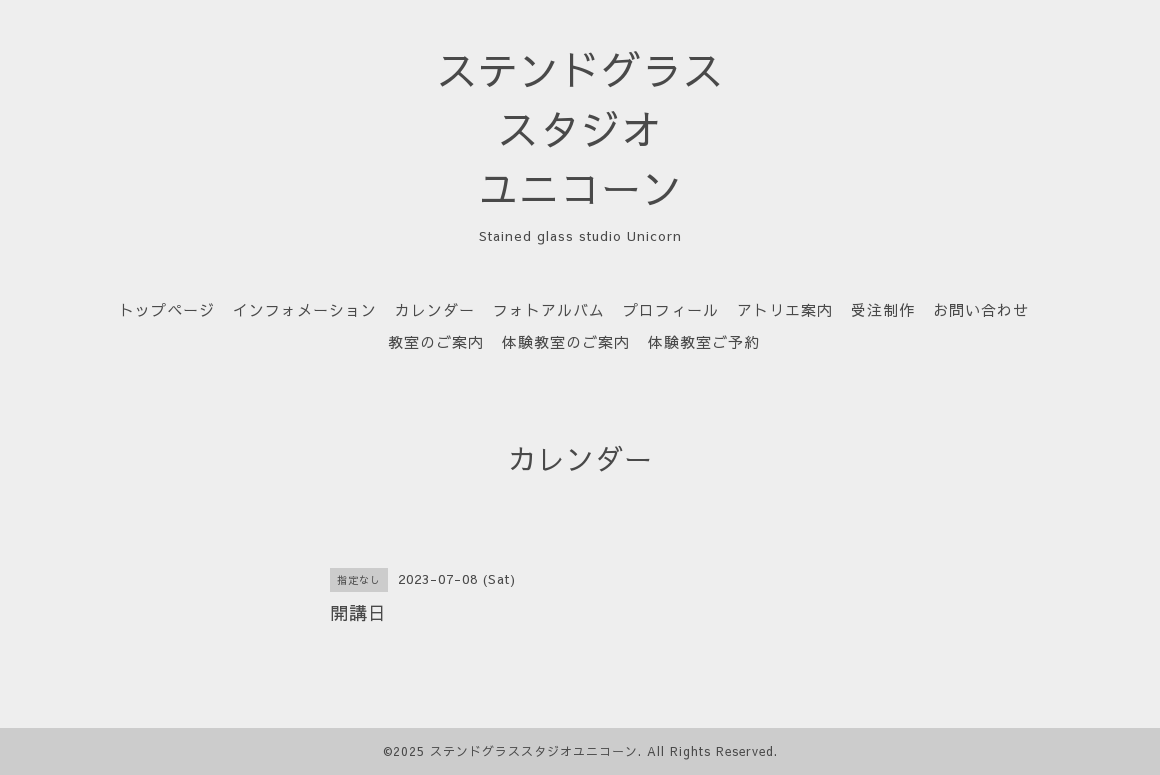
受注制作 (883, 309)
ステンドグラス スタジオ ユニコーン (580, 128)
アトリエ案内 (785, 309)
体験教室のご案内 (566, 341)
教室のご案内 (436, 341)
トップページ (167, 309)
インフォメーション (305, 309)
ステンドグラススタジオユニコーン (534, 751)
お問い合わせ (981, 309)
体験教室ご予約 (704, 341)
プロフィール (671, 309)
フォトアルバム (549, 309)
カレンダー (435, 309)
